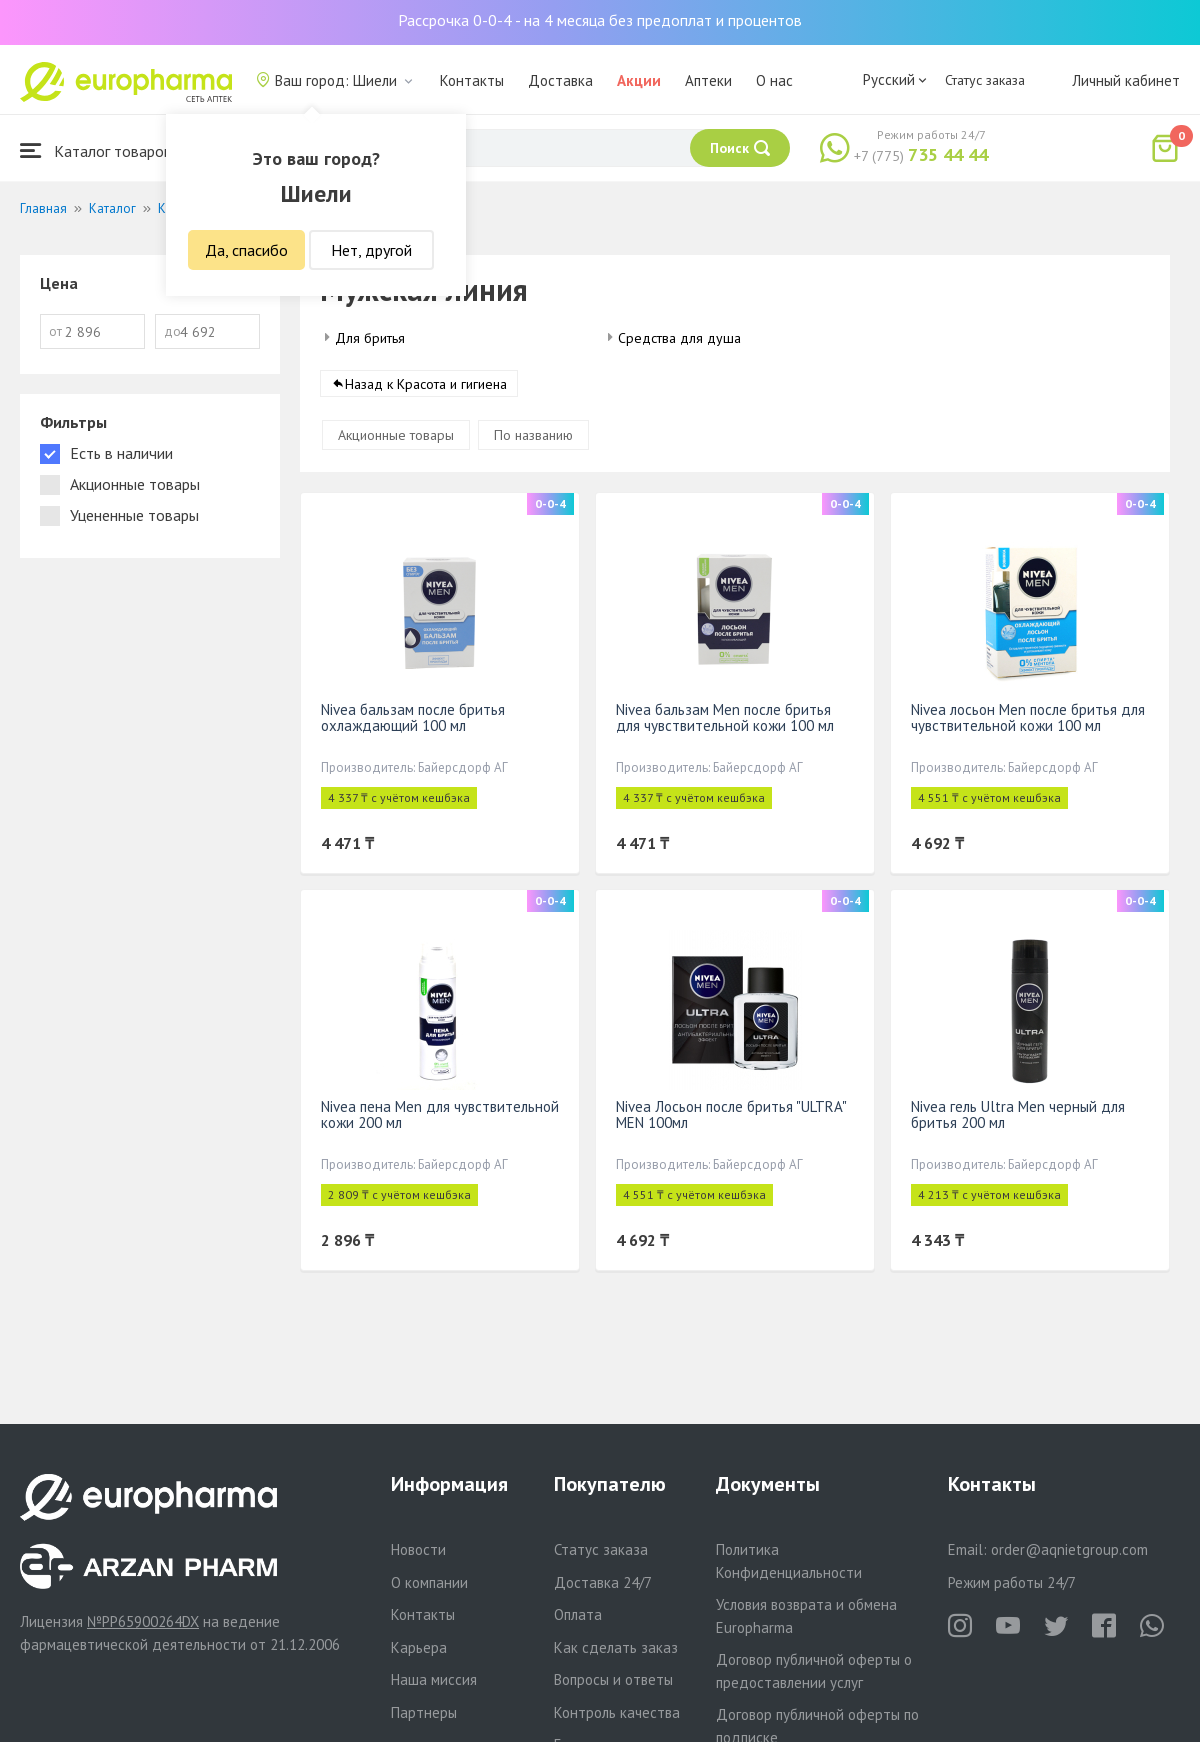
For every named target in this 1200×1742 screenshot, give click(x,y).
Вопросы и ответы (613, 1679)
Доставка (560, 80)
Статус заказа (985, 80)
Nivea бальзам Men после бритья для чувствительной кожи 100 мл (725, 717)
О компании (429, 1582)
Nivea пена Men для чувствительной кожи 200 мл (440, 1114)
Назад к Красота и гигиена (426, 384)
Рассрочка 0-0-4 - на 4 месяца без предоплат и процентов (600, 20)
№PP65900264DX (143, 1621)
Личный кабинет (1126, 80)
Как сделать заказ (616, 1647)
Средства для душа (679, 338)
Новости (418, 1549)
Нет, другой (371, 250)
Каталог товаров (96, 150)
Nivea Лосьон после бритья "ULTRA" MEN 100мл (731, 1114)
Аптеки (708, 80)
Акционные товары (396, 435)
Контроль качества (617, 1712)
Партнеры (424, 1712)
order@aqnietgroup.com (1069, 1549)
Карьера (419, 1647)
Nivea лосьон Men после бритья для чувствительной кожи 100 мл (1028, 717)
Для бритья (370, 338)
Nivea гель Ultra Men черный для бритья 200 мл (1018, 1114)
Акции (639, 80)
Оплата (578, 1614)
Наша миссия (434, 1679)
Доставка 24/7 (603, 1582)
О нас (774, 80)
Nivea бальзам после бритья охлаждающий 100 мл (413, 717)
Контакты (472, 80)
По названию (533, 435)
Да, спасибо (246, 250)
